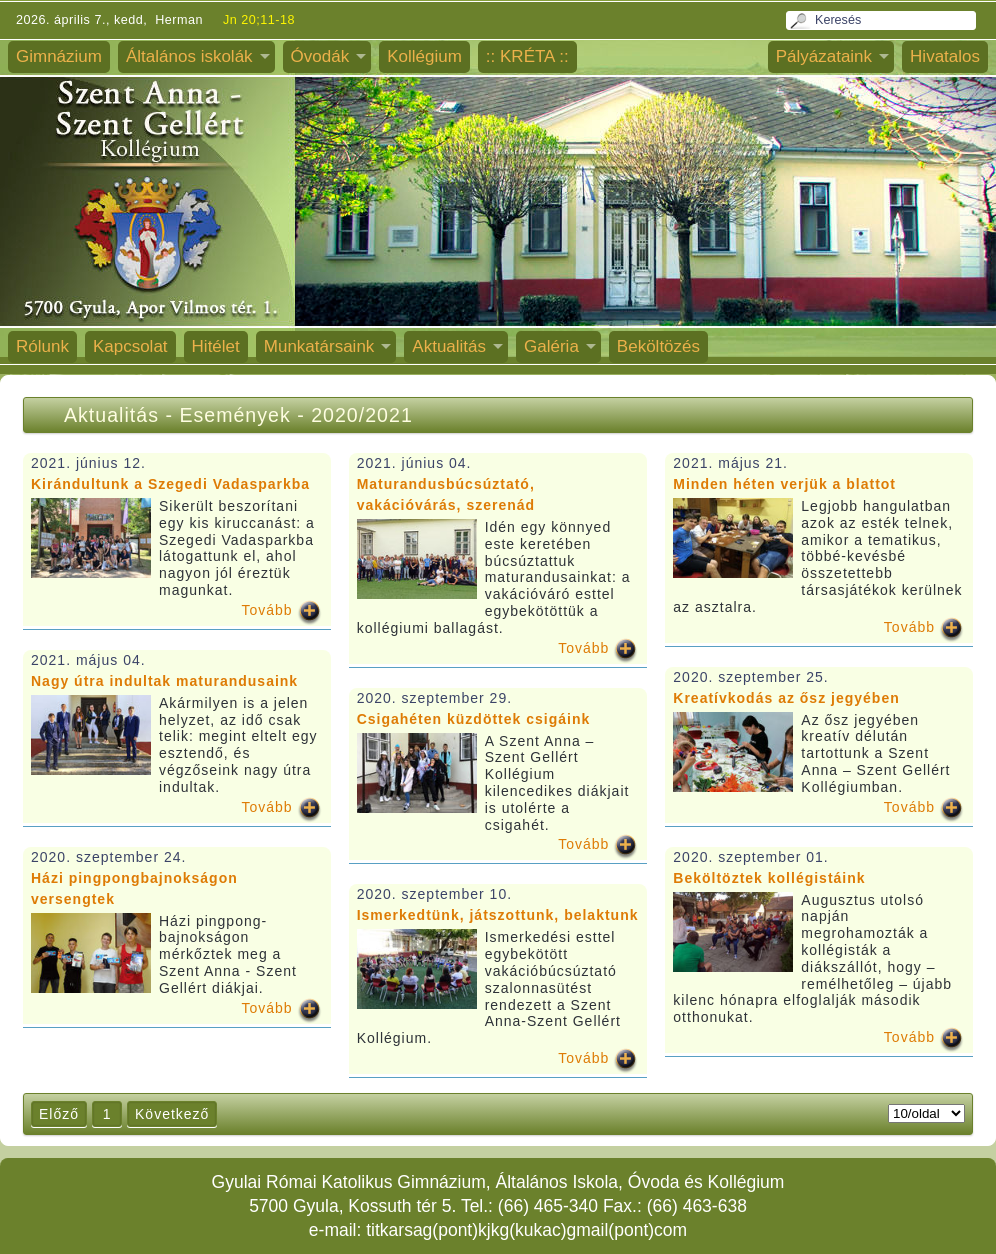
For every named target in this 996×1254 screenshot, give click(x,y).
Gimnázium (59, 56)
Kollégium (424, 56)
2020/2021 (362, 415)
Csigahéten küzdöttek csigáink (474, 719)
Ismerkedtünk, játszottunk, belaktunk (498, 915)
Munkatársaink (319, 346)
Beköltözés (658, 346)
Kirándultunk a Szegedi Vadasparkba (170, 484)
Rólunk (42, 346)
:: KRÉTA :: (527, 56)
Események (238, 415)
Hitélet (216, 346)
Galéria (551, 346)
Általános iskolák (189, 56)
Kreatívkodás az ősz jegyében (786, 698)
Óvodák (320, 56)
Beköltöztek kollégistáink (769, 878)
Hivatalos (945, 56)
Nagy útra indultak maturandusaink (164, 681)
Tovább (267, 610)
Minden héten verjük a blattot (784, 484)
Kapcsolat (130, 346)
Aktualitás (449, 346)
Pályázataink (824, 56)
